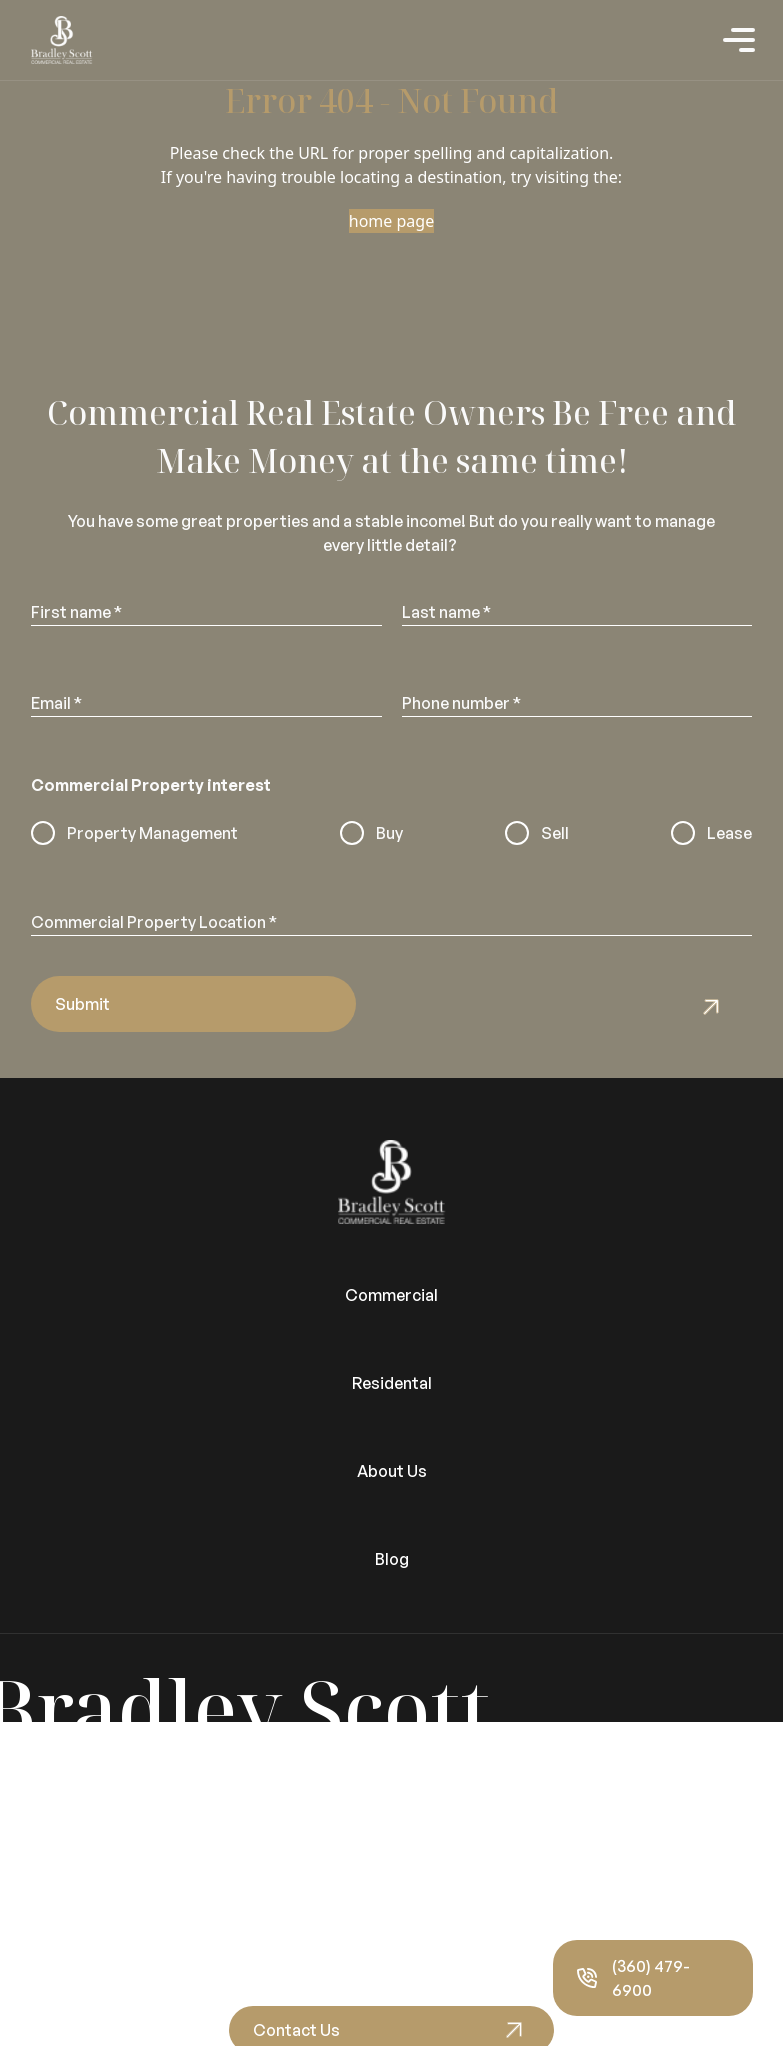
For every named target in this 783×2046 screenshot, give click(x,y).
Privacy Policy (51, 1974)
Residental (392, 1383)
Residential (42, 1758)
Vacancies (38, 1830)
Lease (729, 833)
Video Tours (46, 1854)
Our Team (37, 1950)
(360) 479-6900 (633, 1978)
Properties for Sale (73, 1782)
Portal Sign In (50, 1806)
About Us (392, 1471)
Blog (392, 1559)
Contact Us (296, 2030)
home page (391, 221)
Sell (555, 833)
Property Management (152, 833)
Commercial (391, 1295)
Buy (389, 833)
